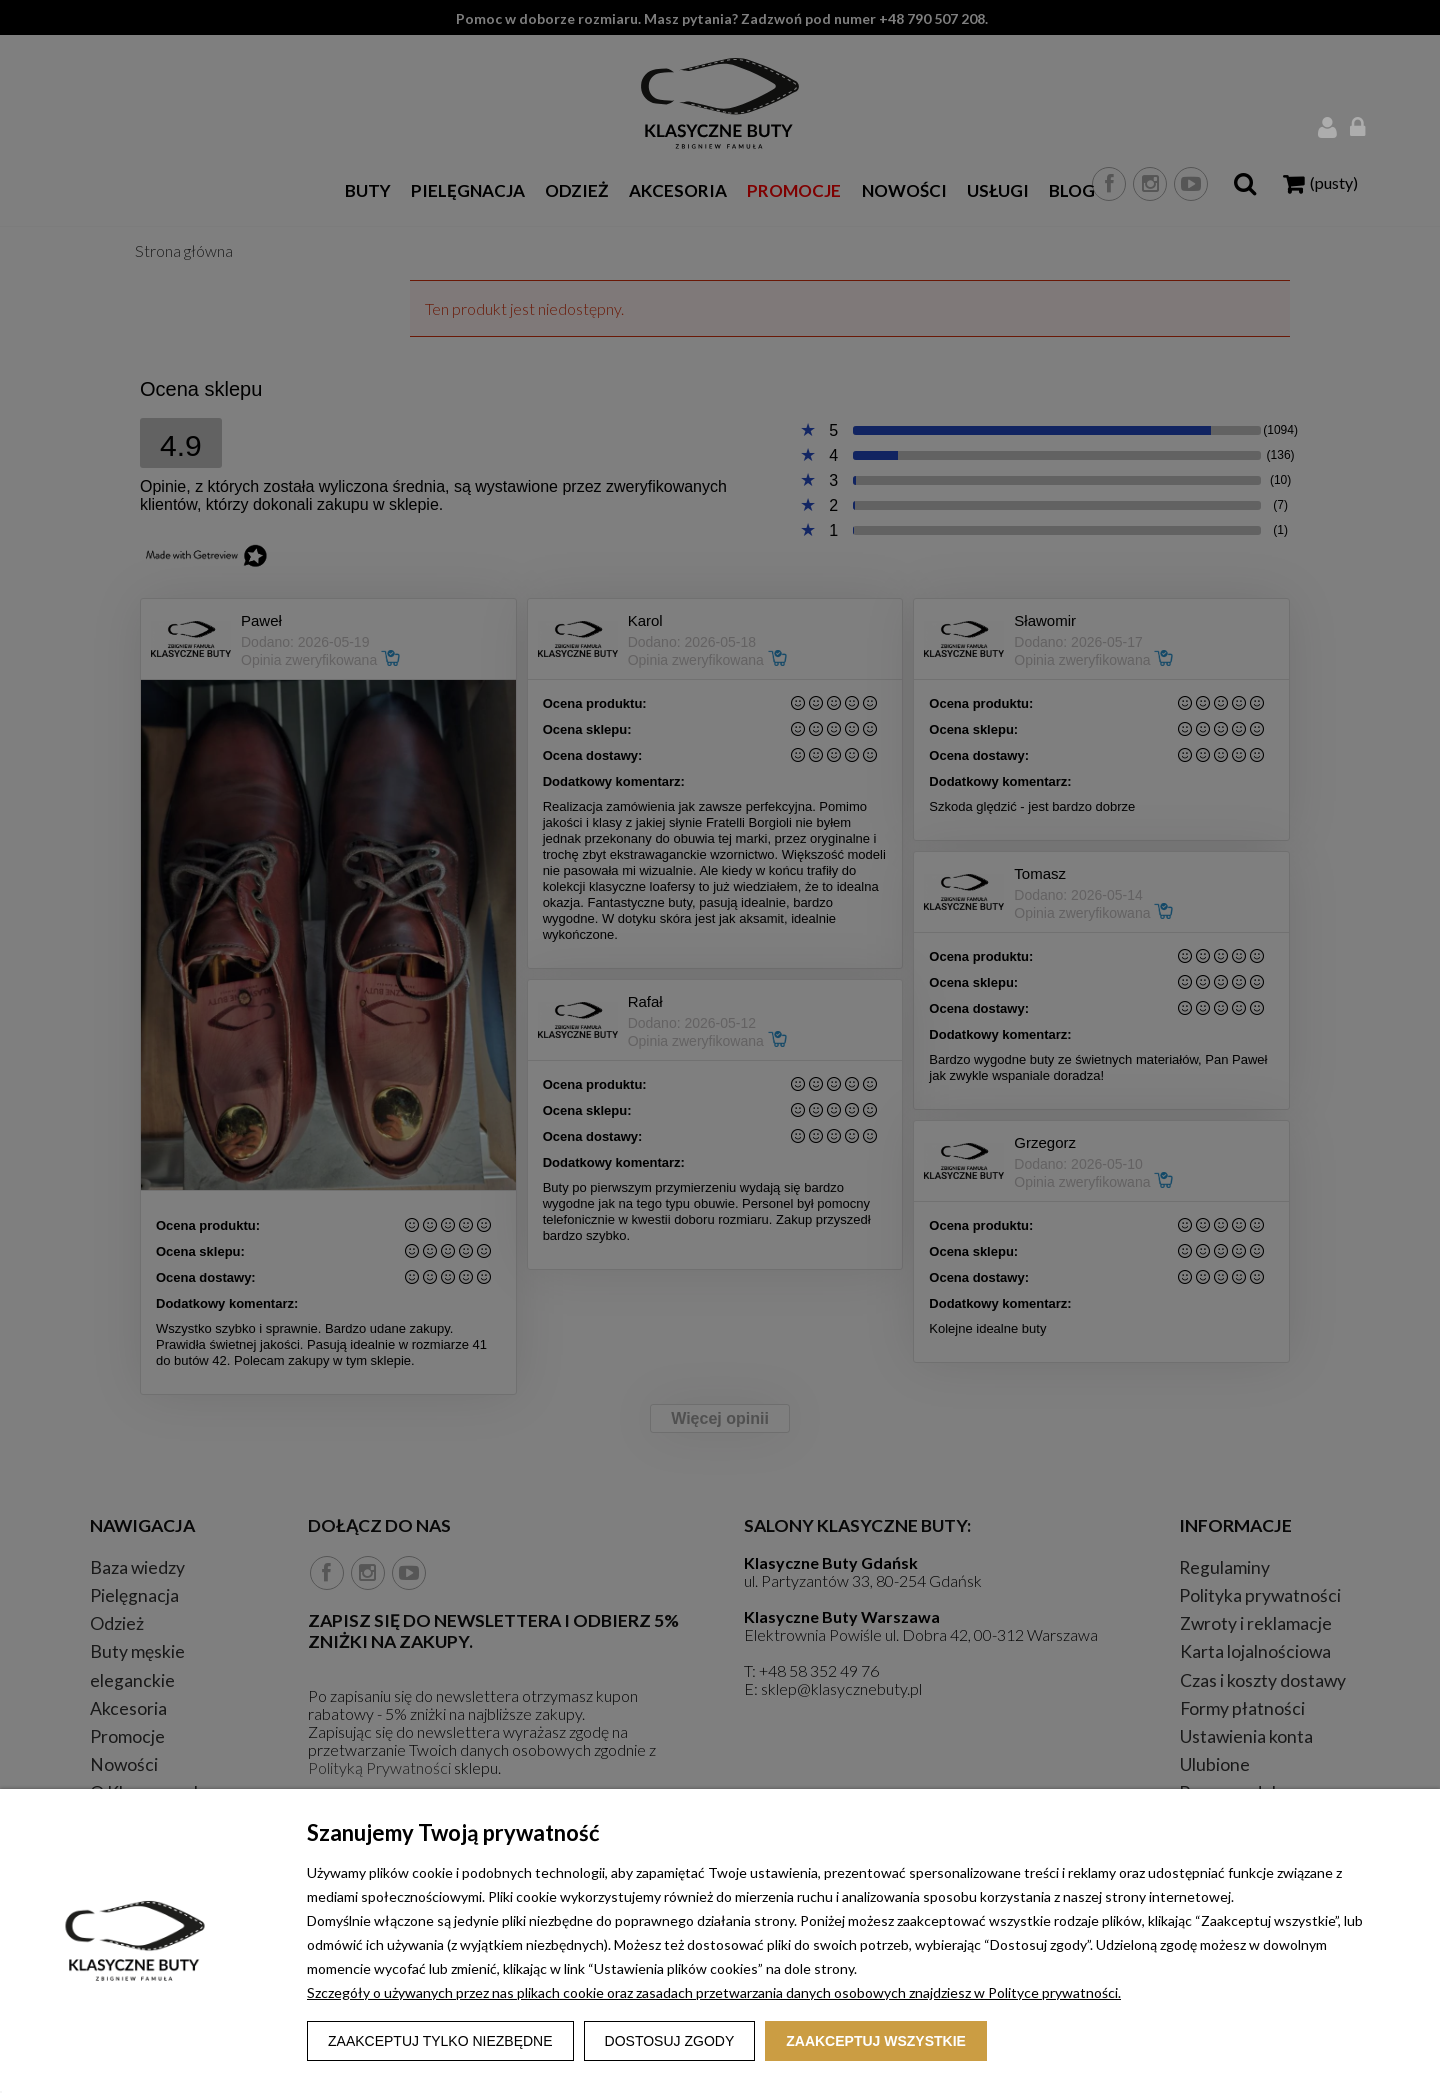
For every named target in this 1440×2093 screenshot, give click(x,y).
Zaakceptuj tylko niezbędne (440, 2041)
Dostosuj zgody (670, 2041)
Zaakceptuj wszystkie (876, 2041)
